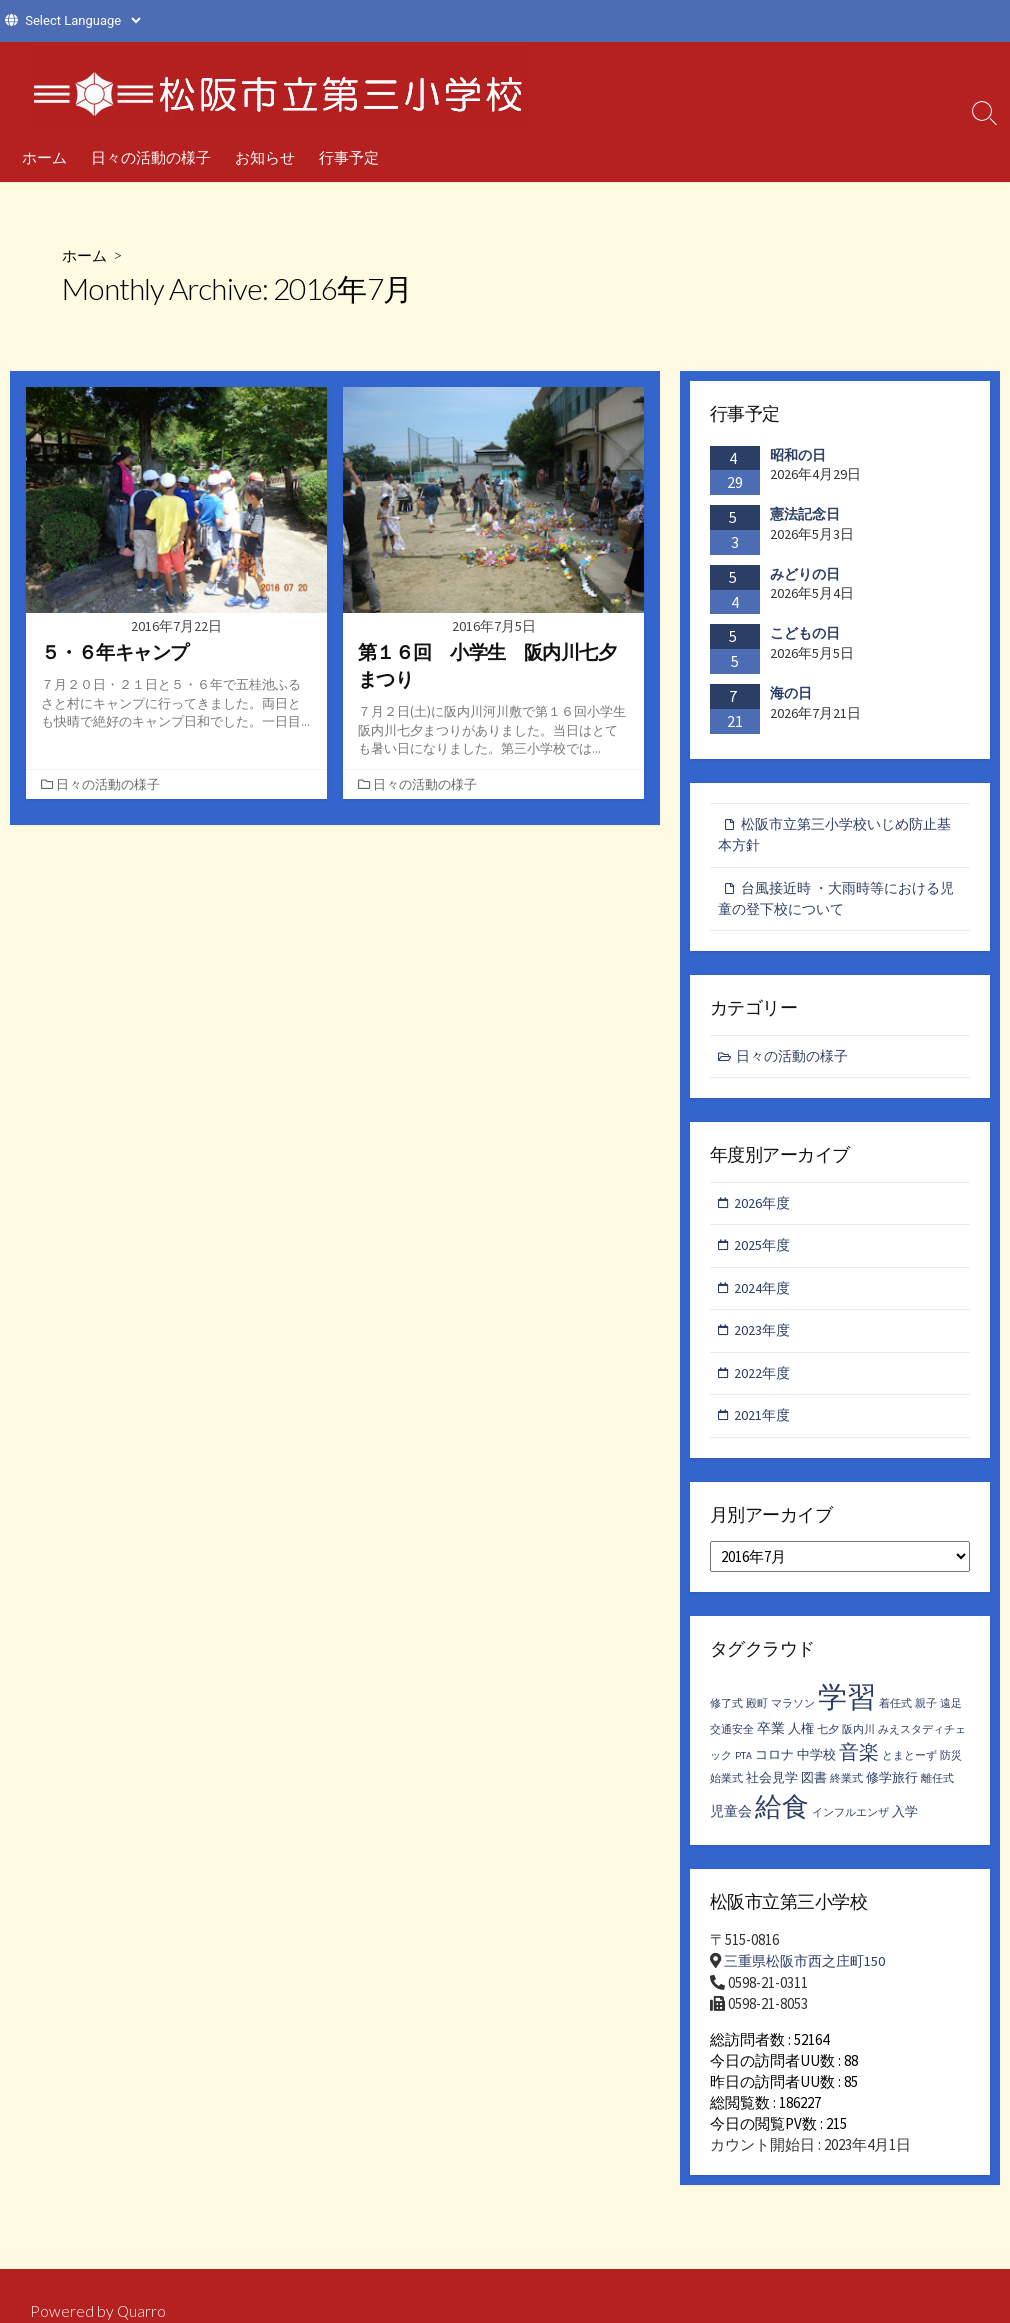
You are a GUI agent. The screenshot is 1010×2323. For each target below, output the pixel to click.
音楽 (859, 1764)
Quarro (142, 2312)
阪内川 (858, 1742)
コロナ (774, 1767)
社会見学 (772, 1790)
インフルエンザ (850, 1825)
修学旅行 (892, 1790)
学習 (847, 1709)
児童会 (731, 1824)
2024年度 (764, 1296)
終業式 (846, 1791)
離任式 (937, 1791)
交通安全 (732, 1742)
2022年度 (764, 1383)
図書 (814, 1790)
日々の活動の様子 (151, 157)
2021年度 (764, 1427)
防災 (951, 1768)
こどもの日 (805, 634)
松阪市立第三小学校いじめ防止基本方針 (834, 836)
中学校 (816, 1767)
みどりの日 (805, 574)
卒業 (771, 1741)
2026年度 (764, 1209)
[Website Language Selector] (82, 20)
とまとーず (909, 1768)
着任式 (895, 1716)
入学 (905, 1824)
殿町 (757, 1716)
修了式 (726, 1716)
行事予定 (349, 157)
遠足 (951, 1716)
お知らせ (265, 157)
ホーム (44, 157)
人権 (801, 1741)
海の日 (791, 693)
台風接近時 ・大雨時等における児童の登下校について (836, 902)
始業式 (726, 1791)
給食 (782, 1819)
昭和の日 (798, 455)
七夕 (828, 1742)
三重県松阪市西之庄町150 (809, 1973)
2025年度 (764, 1253)
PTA (743, 1768)
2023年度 (764, 1340)
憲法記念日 (805, 514)
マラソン (793, 1716)
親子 (926, 1716)
